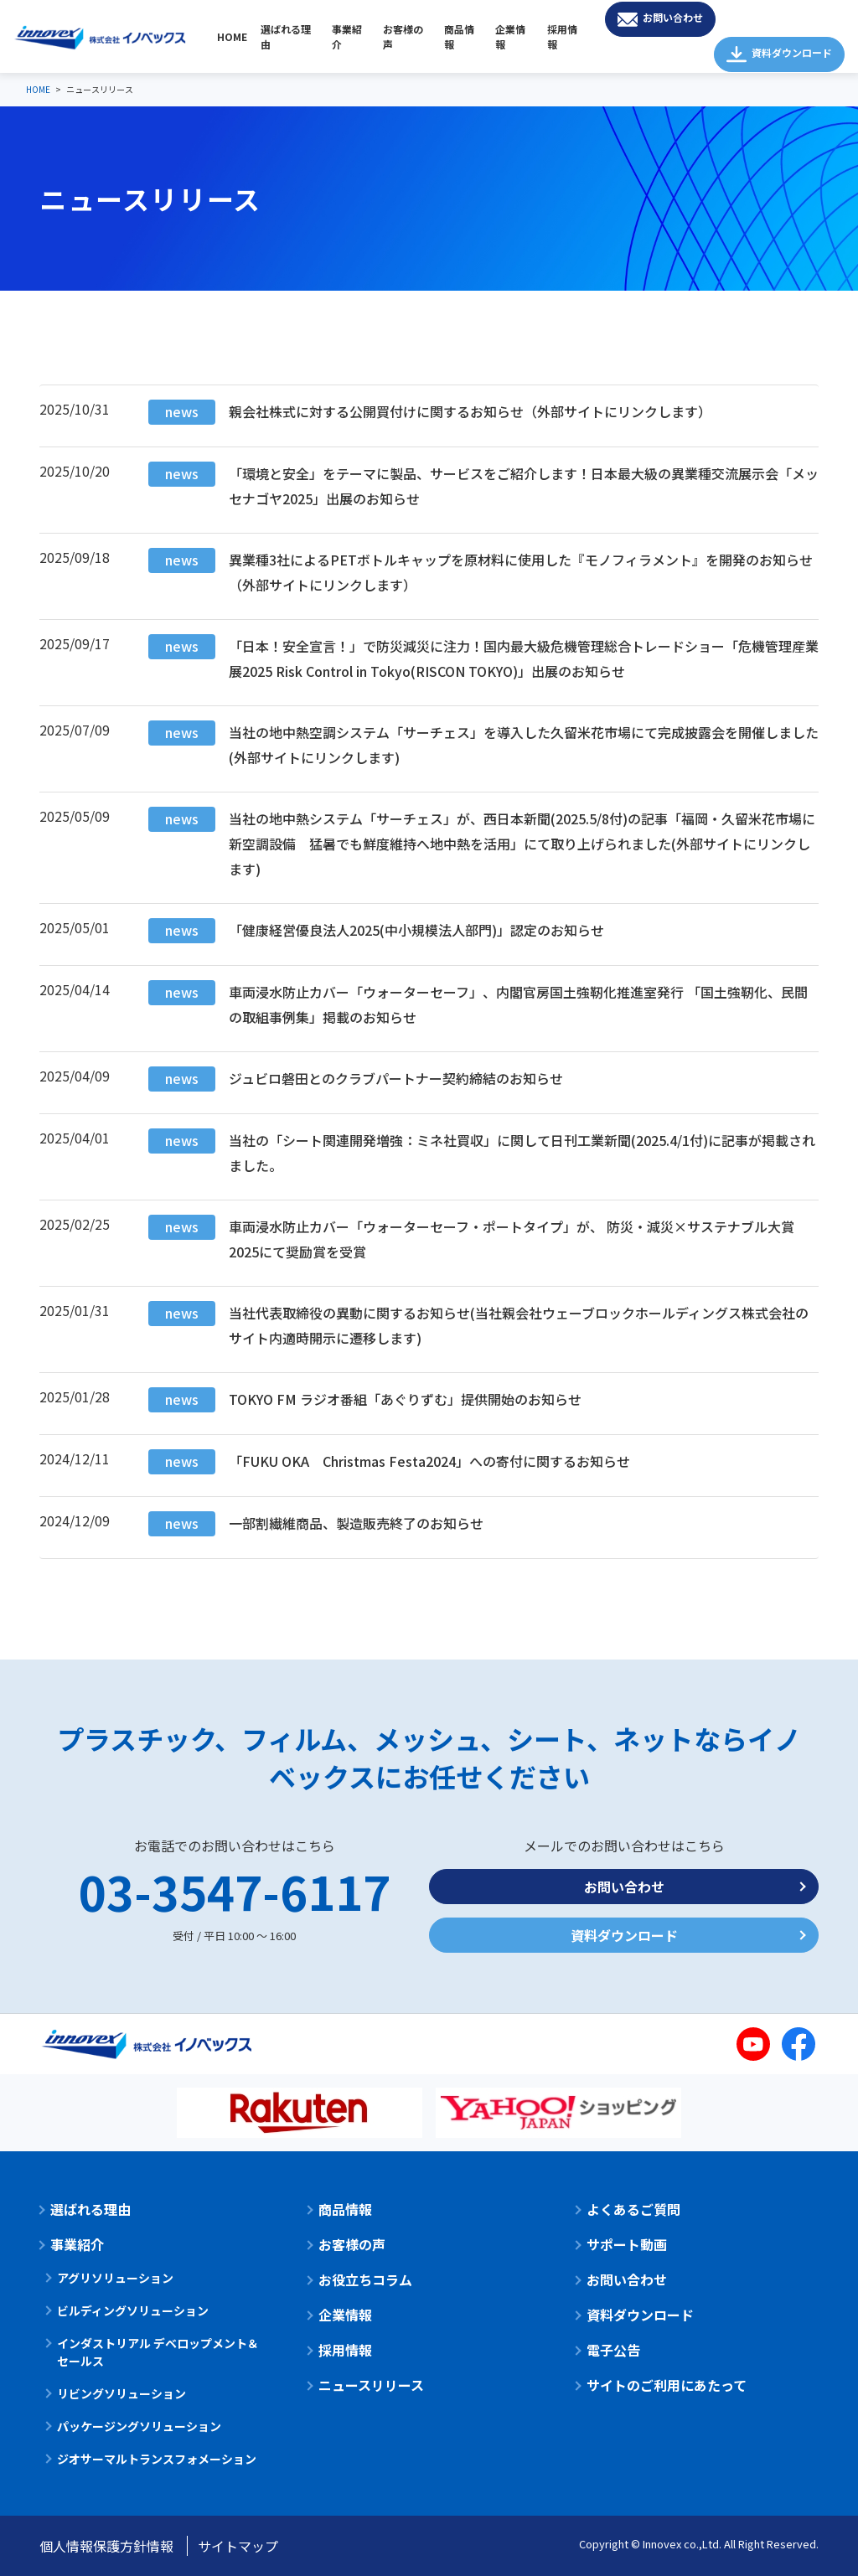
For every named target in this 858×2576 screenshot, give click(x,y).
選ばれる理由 (286, 36)
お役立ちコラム (365, 2279)
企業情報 (510, 36)
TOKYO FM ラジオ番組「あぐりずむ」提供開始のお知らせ (364, 1399)
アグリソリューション (115, 2277)
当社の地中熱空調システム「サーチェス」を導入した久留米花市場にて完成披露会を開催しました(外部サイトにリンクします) (483, 743)
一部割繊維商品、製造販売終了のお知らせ (315, 1523)
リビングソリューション (121, 2393)
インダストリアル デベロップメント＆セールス (158, 2352)
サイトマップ (238, 2546)
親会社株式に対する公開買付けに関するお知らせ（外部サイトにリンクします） (429, 412)
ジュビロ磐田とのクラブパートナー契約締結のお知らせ (355, 1079)
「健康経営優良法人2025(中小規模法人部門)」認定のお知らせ (376, 930)
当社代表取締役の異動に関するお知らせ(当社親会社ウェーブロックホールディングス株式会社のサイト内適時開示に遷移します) (478, 1324)
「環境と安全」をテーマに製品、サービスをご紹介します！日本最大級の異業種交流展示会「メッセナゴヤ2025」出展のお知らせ (483, 485)
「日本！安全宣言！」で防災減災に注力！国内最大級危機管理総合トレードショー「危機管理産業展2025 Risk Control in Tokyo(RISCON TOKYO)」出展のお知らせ (483, 657)
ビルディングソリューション (133, 2310)
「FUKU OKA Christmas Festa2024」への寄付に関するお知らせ (389, 1461)
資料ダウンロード (792, 52)
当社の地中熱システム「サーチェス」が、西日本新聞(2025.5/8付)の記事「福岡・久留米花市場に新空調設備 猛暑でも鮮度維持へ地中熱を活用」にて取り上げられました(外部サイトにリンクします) (481, 843)
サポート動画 (627, 2244)
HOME (232, 36)
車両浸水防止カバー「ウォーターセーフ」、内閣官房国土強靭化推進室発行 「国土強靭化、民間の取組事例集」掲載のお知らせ (478, 1003)
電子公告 (613, 2350)
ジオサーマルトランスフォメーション (156, 2458)
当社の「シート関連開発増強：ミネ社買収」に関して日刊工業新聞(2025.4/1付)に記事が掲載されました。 (481, 1151)
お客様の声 (403, 36)
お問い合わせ (673, 17)
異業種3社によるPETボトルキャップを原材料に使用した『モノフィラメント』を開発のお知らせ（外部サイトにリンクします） (480, 571)
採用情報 (562, 36)
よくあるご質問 (633, 2209)
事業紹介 (347, 36)
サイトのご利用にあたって (667, 2385)
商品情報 (459, 36)
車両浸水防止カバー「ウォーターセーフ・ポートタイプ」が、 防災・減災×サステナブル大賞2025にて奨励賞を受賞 (471, 1238)
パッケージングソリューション (139, 2426)
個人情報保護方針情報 (106, 2546)
